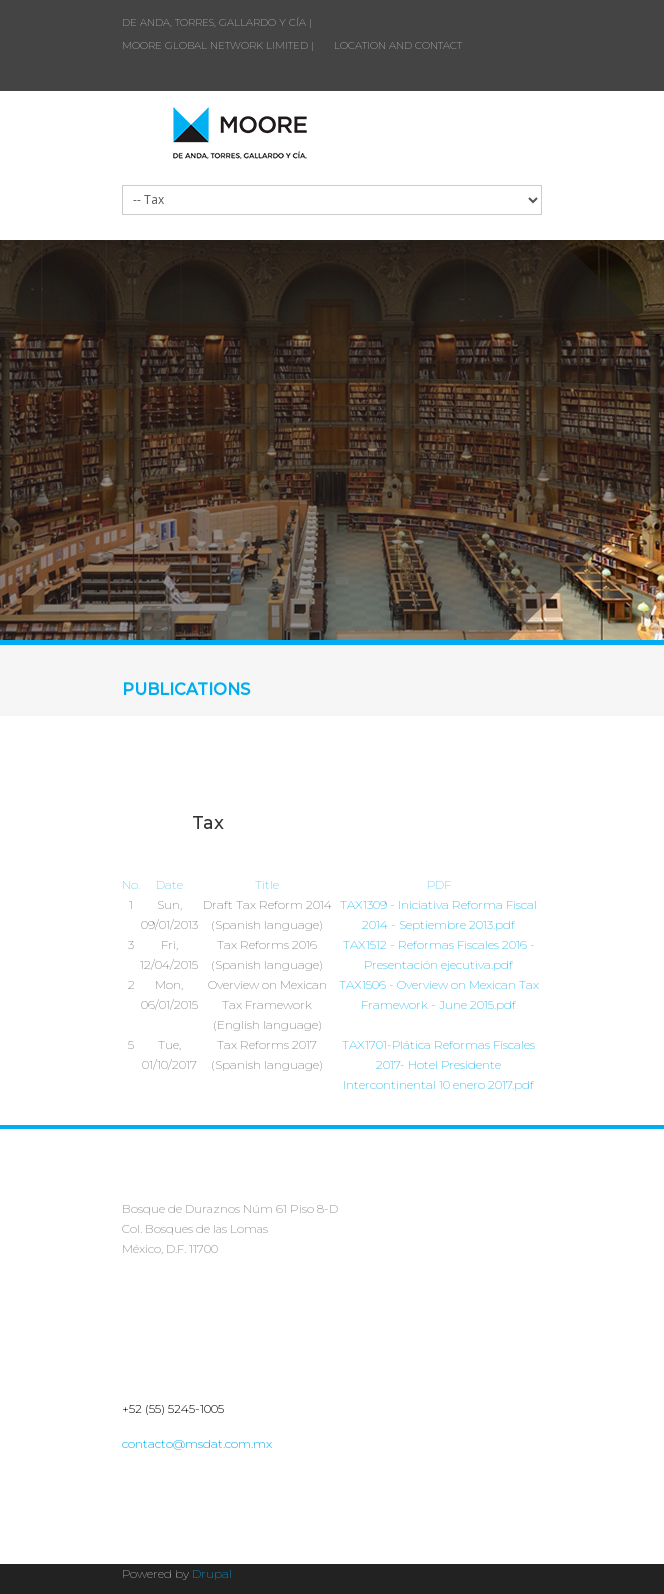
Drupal (212, 1573)
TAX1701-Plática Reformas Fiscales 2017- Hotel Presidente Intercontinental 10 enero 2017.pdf (438, 1064)
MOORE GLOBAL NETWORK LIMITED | (218, 45)
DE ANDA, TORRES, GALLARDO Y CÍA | (217, 22)
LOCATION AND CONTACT (398, 45)
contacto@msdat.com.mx (197, 1443)
